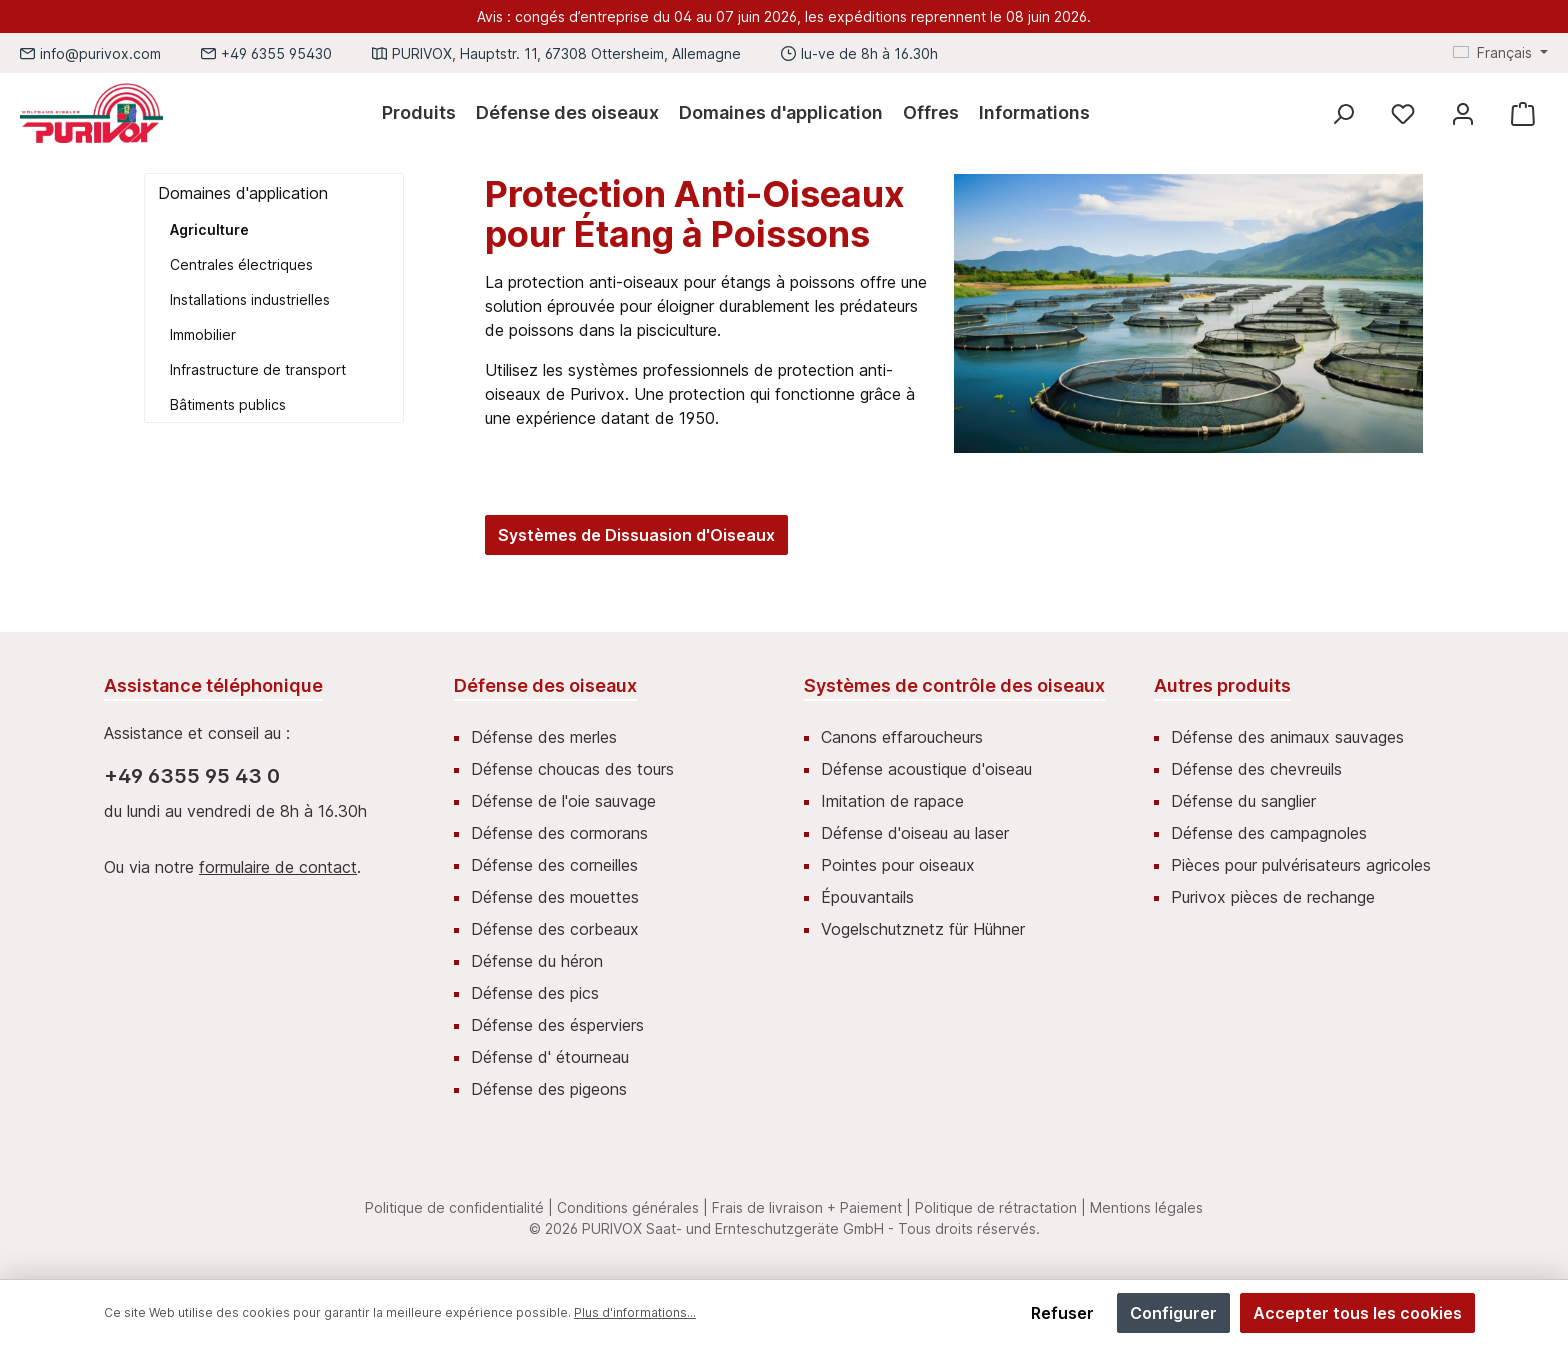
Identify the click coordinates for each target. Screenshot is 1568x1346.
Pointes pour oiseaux (898, 865)
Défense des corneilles (554, 865)
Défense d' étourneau (550, 1057)
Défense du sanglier (1243, 801)
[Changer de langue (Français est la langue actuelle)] (1500, 53)
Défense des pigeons (549, 1089)
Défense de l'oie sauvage (563, 801)
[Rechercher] (1343, 113)
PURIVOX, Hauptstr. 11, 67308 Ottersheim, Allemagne (566, 53)
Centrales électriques (241, 264)
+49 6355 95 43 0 (192, 776)
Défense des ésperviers (557, 1025)
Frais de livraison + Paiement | (811, 1207)
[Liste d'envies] (1403, 113)
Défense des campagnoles (1269, 833)
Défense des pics (535, 993)
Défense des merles (544, 737)
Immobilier (203, 334)
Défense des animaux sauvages (1287, 737)
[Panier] (1523, 113)
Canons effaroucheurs (902, 737)
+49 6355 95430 (276, 53)
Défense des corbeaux (555, 929)
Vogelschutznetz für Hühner (923, 929)
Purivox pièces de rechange (1273, 897)
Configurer (1173, 1313)
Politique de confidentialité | (459, 1207)
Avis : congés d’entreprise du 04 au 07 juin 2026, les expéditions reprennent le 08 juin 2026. (784, 16)
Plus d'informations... (635, 1312)
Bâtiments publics (228, 404)
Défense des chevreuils (1256, 769)
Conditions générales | (632, 1207)
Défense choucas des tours (572, 769)
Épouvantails (867, 897)
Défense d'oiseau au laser (915, 833)
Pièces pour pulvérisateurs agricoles (1301, 865)
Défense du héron (537, 961)
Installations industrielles (250, 299)
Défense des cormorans (559, 833)
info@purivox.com (100, 53)
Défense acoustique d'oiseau (926, 769)
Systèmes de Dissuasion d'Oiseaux (636, 535)
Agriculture (209, 229)
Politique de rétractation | (1000, 1207)
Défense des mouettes (555, 897)
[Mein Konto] (1463, 113)
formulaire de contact (278, 867)
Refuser (1062, 1313)
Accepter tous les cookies (1357, 1313)
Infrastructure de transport (258, 369)
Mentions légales (1146, 1207)
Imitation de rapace (892, 801)
